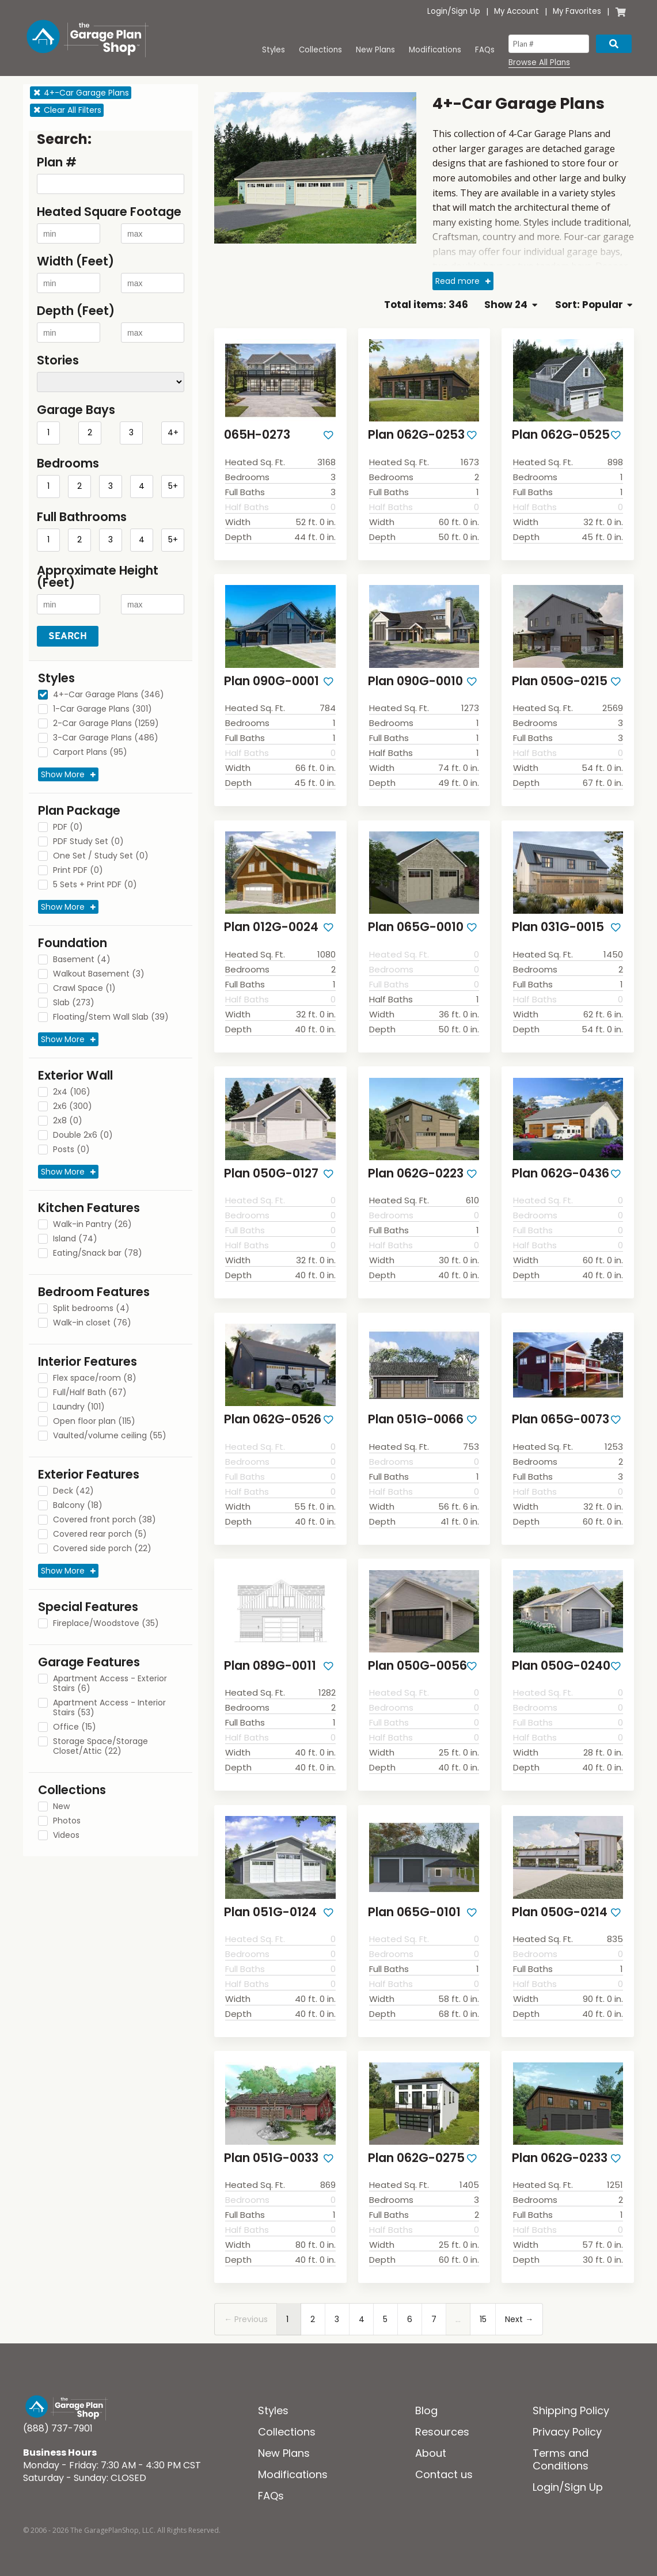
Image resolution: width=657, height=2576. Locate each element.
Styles (273, 49)
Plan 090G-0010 (415, 681)
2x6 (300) (72, 1106)
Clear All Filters (66, 110)
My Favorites (577, 11)
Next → (519, 2319)
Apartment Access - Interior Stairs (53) (109, 1708)
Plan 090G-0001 (271, 681)
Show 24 (510, 304)
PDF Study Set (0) (88, 842)
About (430, 2453)
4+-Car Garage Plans (80, 92)
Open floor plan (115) (94, 1421)
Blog (426, 2410)
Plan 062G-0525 (561, 434)
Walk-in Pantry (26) (92, 1224)
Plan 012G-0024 (271, 927)
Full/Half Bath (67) (90, 1393)
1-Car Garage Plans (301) (102, 709)
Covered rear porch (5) (100, 1534)
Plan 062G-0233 (559, 2158)
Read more (457, 281)
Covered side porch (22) (102, 1549)
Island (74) (75, 1239)
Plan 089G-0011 (270, 1665)
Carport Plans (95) (90, 752)
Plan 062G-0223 (416, 1173)
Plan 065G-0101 (414, 1912)
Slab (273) (73, 1003)
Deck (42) (73, 1491)
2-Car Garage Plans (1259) (106, 724)
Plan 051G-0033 (271, 2158)
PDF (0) (68, 827)
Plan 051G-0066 (416, 1419)
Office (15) (74, 1727)
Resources (442, 2432)
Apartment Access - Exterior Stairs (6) (110, 1684)
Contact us (444, 2474)
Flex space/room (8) (94, 1378)
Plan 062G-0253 (416, 434)
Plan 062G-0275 (416, 2158)
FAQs (485, 49)
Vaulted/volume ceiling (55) (109, 1436)
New (61, 1807)
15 (483, 2319)
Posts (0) (71, 1150)
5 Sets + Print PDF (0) (95, 885)
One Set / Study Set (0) (101, 856)
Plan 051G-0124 (270, 1912)
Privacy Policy (567, 2432)
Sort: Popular (593, 304)
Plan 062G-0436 (560, 1173)
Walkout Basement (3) (99, 974)
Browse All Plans (539, 63)
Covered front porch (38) (104, 1520)
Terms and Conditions (560, 2459)
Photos (67, 1821)
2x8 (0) (67, 1121)
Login (437, 11)
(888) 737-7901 (58, 2428)
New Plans (375, 49)
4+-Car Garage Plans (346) (108, 695)
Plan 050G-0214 (559, 1912)
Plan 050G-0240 (561, 1665)
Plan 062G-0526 (272, 1419)
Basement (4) (82, 960)
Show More (63, 774)
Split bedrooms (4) (91, 1309)
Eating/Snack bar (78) (97, 1253)
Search (67, 635)
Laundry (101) (79, 1407)
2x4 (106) (71, 1092)
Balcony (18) (77, 1505)
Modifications (435, 49)
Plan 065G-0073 (560, 1419)
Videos (66, 1835)
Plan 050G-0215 (559, 681)
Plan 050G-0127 (271, 1173)
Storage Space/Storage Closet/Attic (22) (100, 1747)
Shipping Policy (571, 2410)
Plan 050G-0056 (417, 1665)
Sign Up (465, 11)
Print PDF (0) (78, 870)
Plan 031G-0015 (558, 927)
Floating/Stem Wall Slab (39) (111, 1017)
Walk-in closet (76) (92, 1323)
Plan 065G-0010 (416, 927)
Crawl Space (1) (84, 988)
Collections (320, 49)
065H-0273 (257, 434)
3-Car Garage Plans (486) (105, 738)
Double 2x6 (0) (83, 1135)
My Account (516, 11)
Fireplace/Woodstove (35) (106, 1623)
